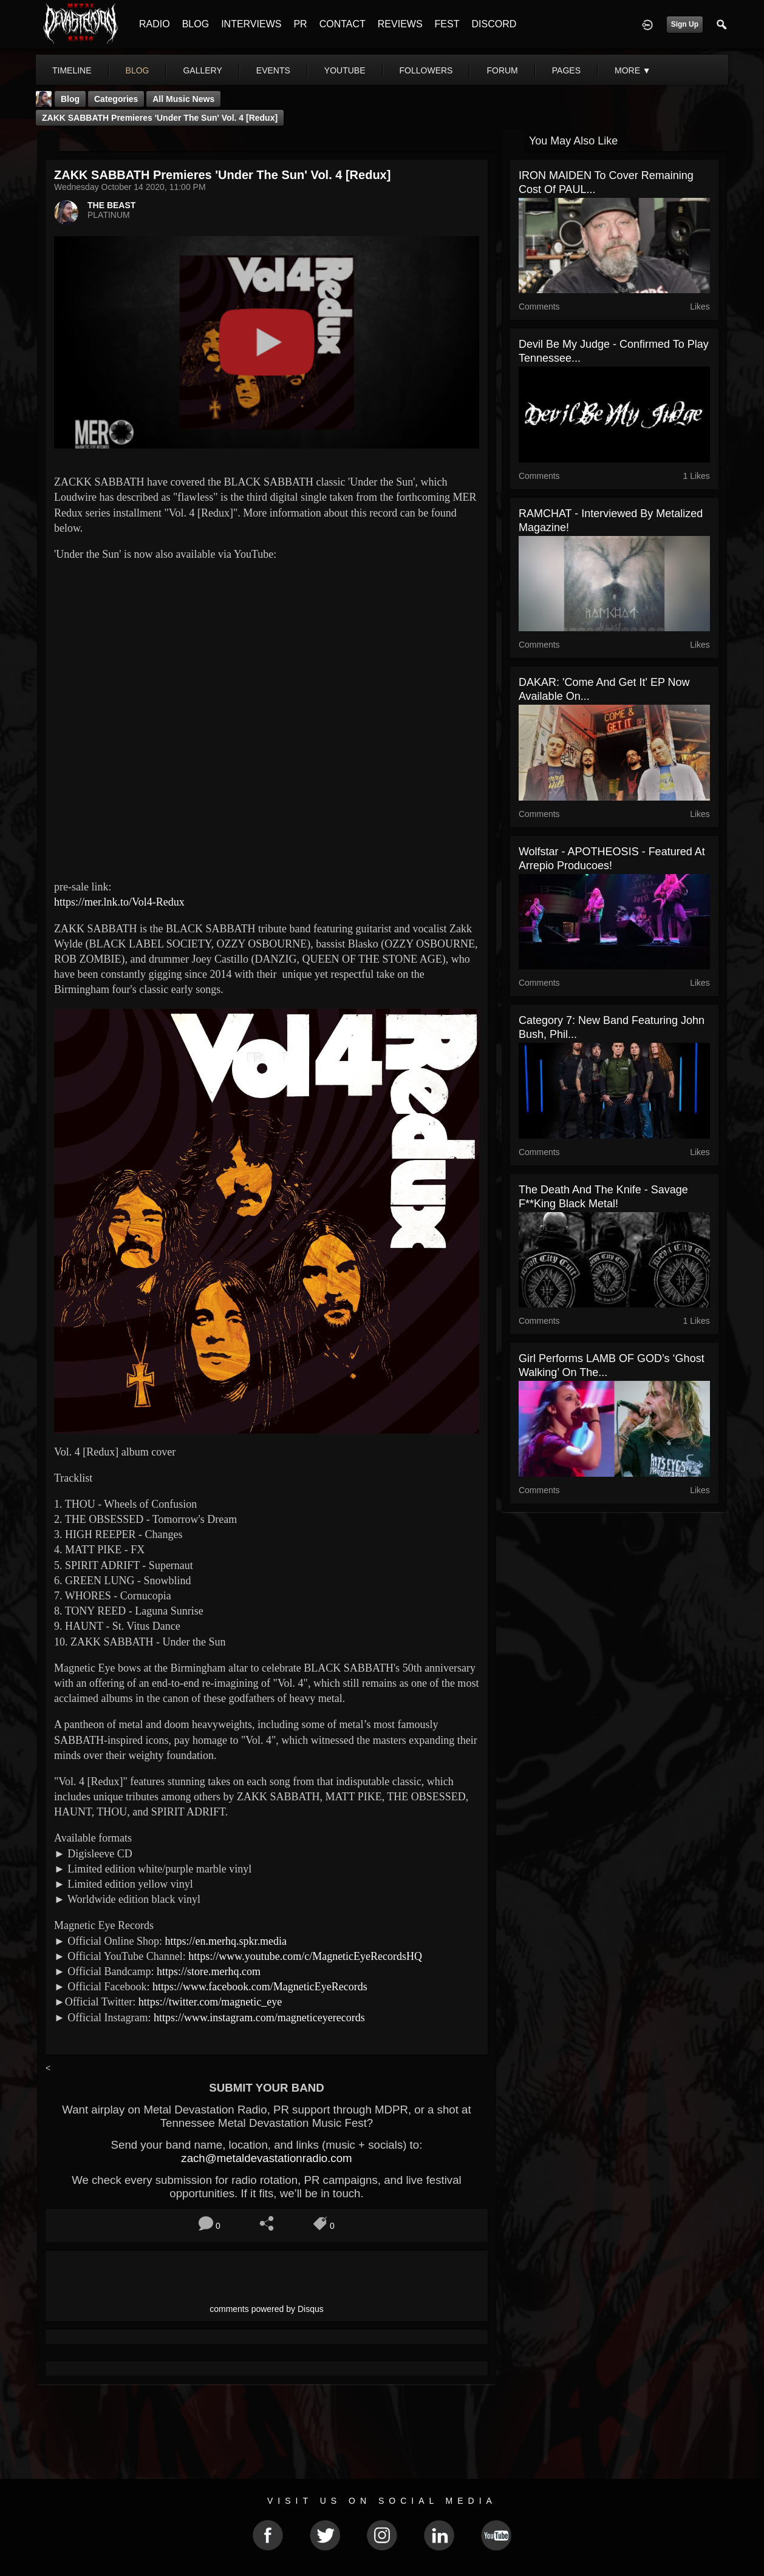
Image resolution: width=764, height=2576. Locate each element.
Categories (116, 99)
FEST (447, 24)
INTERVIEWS (251, 24)
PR (300, 24)
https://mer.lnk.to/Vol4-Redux (119, 902)
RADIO (154, 24)
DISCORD (493, 24)
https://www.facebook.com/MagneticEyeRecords (259, 1987)
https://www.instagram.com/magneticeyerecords (259, 2018)
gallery (202, 70)
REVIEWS (400, 24)
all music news (183, 99)
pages (566, 70)
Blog (70, 99)
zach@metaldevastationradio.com (266, 2158)
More (633, 70)
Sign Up (684, 24)
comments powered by (267, 2309)
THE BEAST (111, 205)
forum (501, 70)
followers (426, 70)
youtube (345, 70)
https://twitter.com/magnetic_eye (210, 2002)
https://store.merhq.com (209, 1971)
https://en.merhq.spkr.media (225, 1941)
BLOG (195, 24)
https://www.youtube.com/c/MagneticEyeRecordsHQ (305, 1956)
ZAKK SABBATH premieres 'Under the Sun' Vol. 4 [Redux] (160, 118)
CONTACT (342, 24)
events (273, 70)
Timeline (72, 70)
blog (137, 70)
